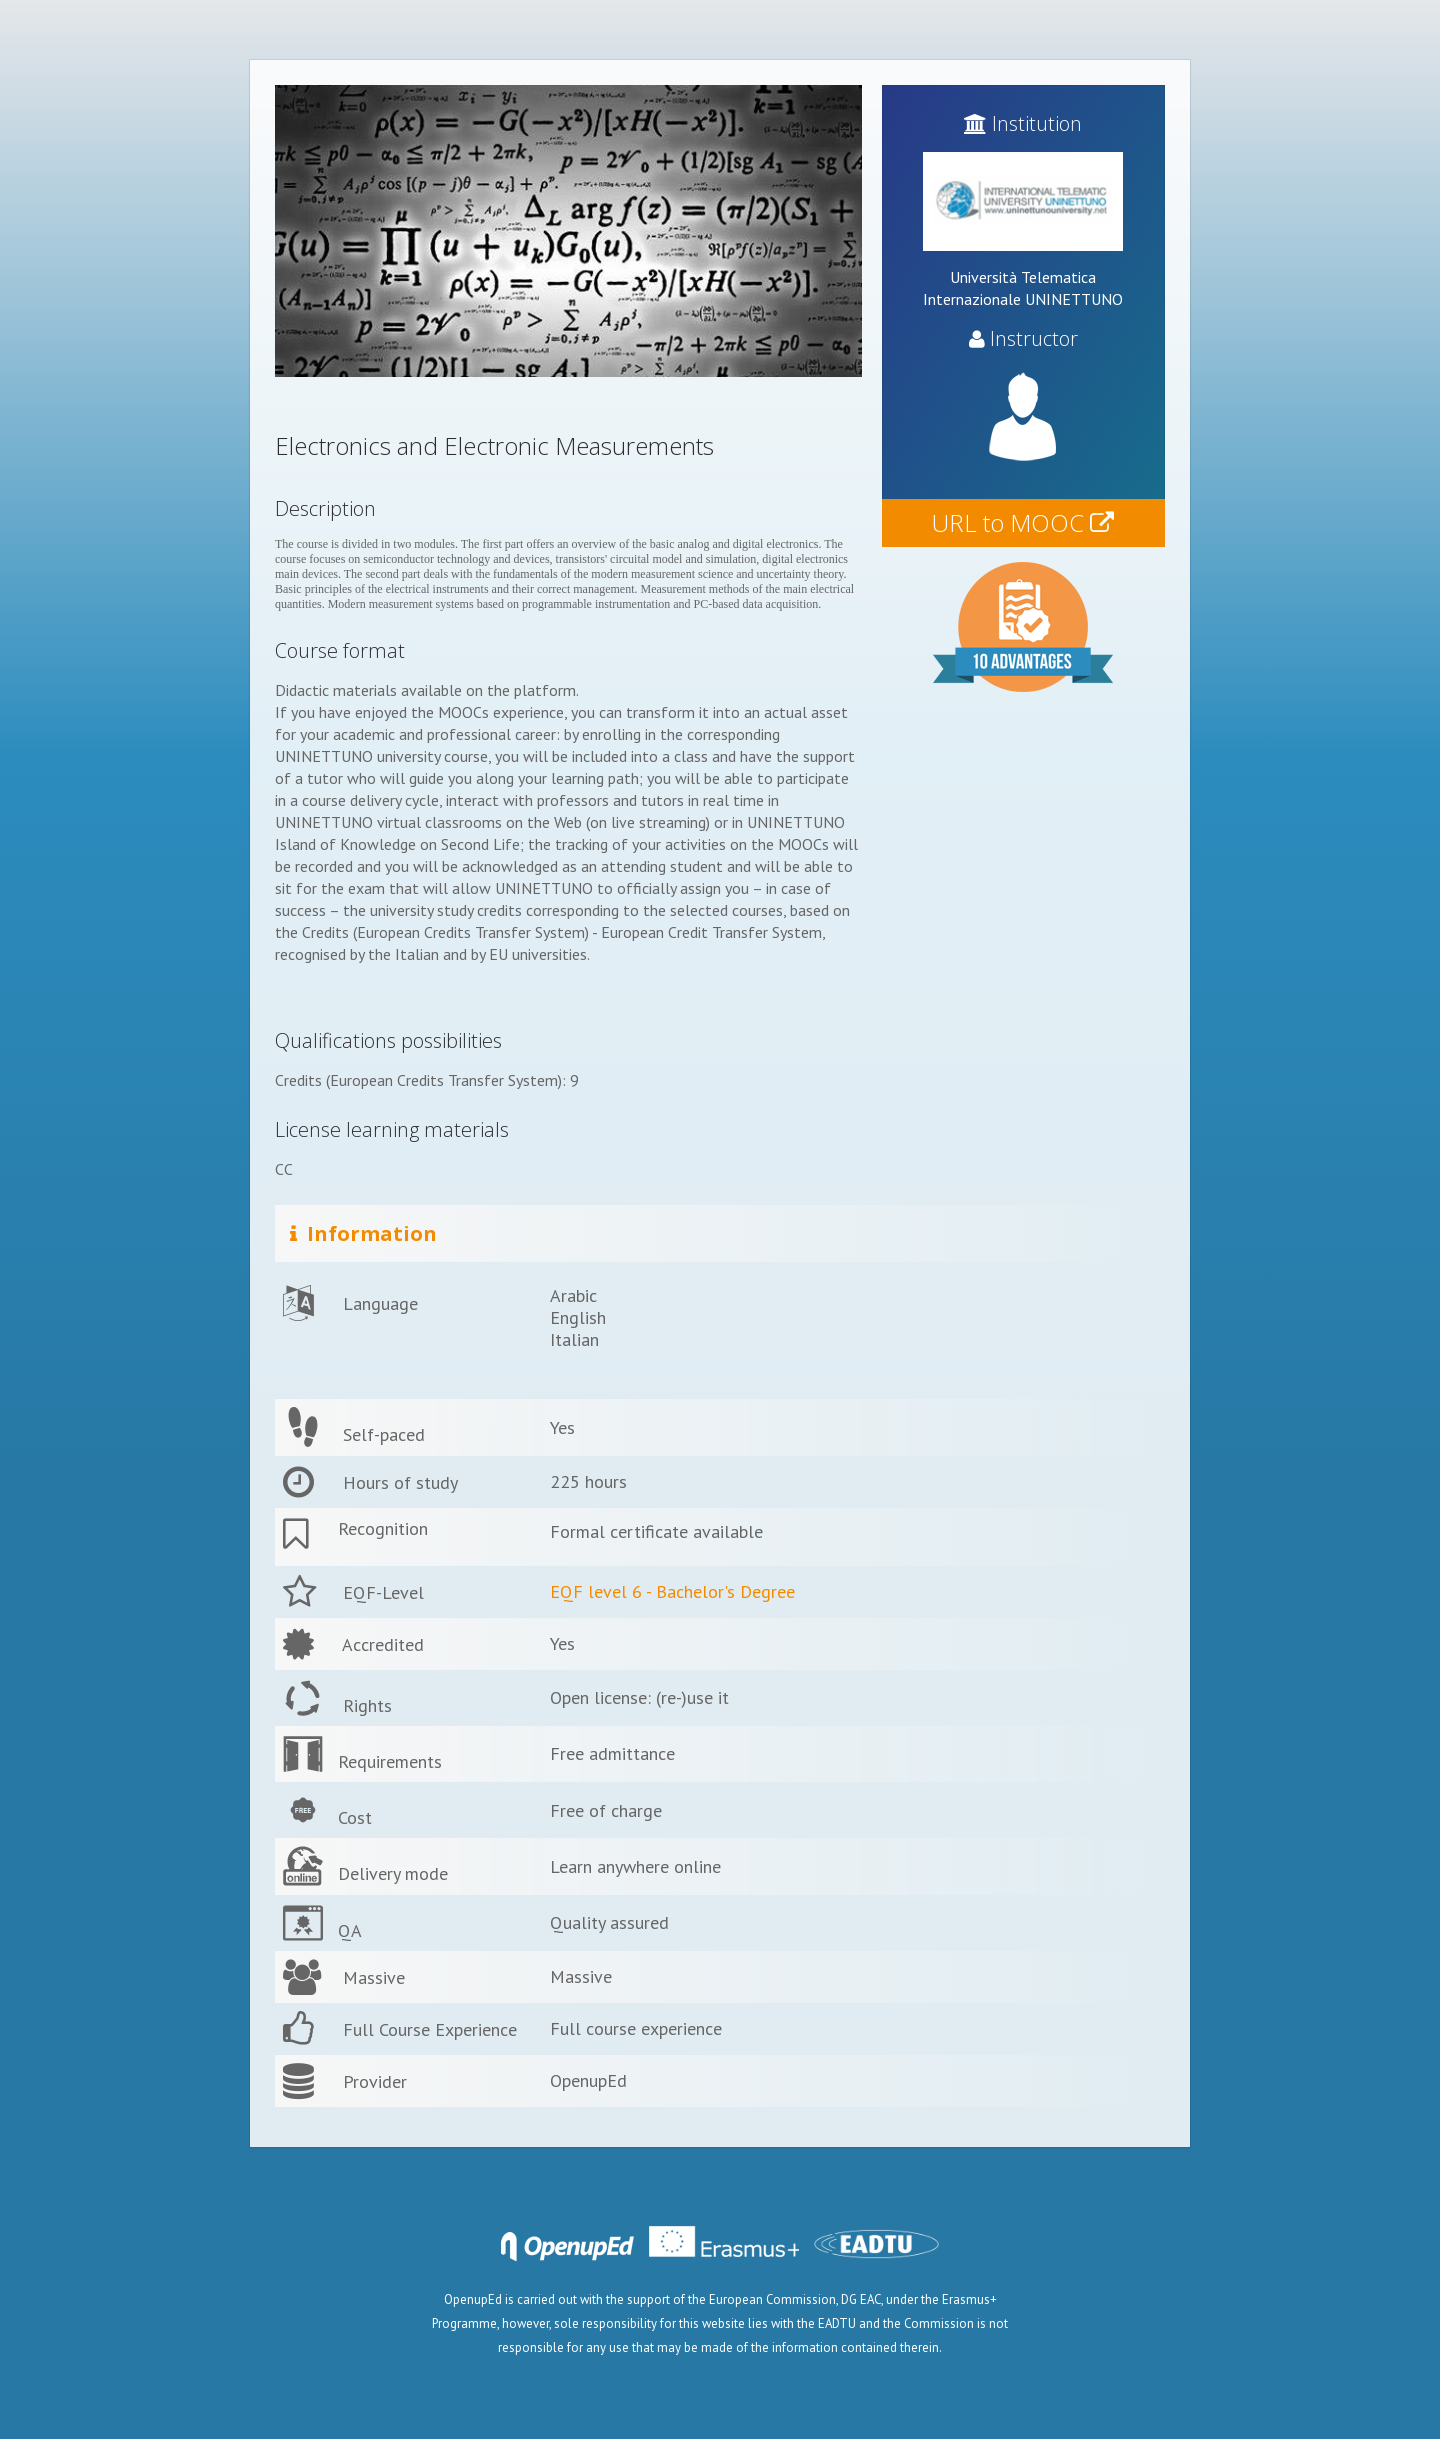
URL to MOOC (1023, 522)
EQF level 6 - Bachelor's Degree (672, 1591)
